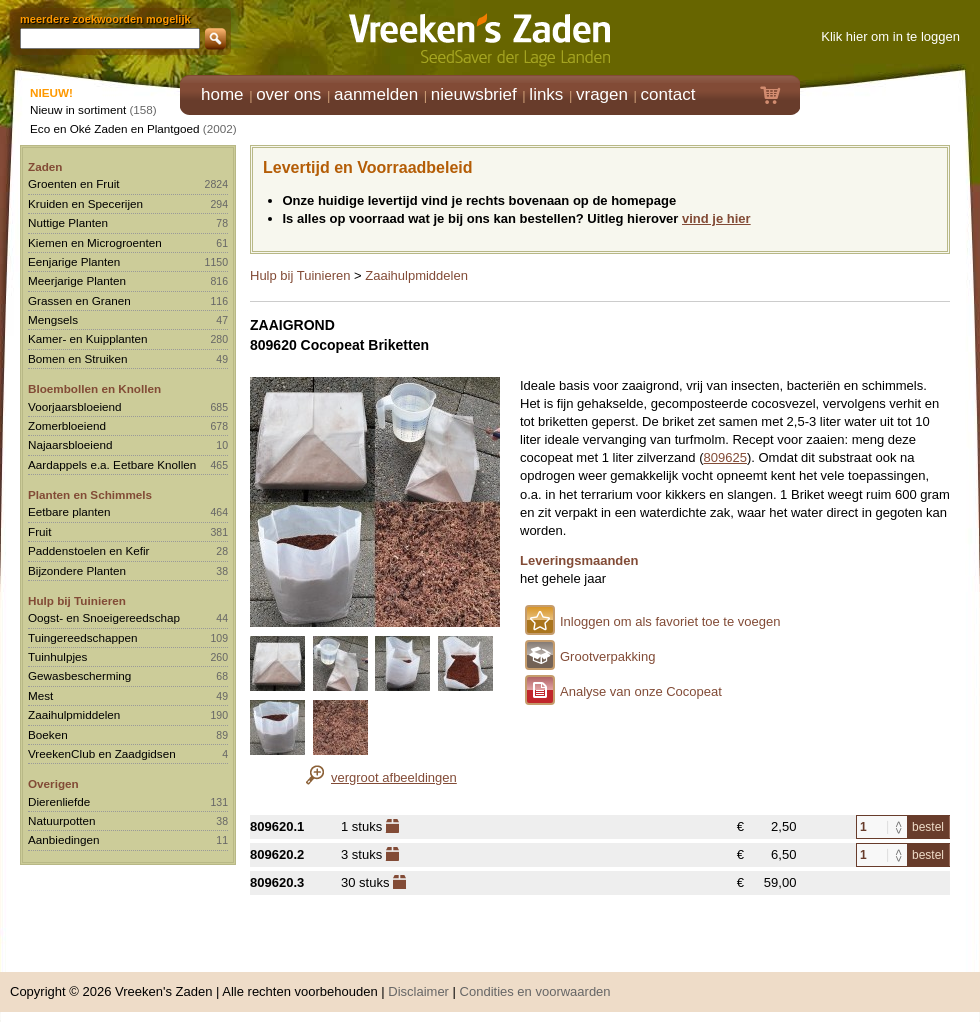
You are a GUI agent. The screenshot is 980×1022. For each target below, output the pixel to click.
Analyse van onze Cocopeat (641, 691)
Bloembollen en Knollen (94, 388)
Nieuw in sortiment (78, 109)
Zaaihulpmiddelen (74, 714)
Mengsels (53, 319)
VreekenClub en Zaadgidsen (102, 753)
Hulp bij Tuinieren (77, 600)
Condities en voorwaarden (535, 991)
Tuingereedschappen (82, 637)
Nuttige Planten (68, 222)
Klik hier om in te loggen (890, 36)
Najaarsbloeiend (70, 444)
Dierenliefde (59, 801)
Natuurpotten (62, 820)
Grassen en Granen (79, 300)
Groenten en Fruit (74, 183)
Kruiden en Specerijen (85, 203)
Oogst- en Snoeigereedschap (104, 617)
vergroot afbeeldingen (394, 777)
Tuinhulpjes (57, 656)
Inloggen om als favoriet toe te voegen (670, 621)
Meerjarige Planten (77, 280)
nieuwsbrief (474, 94)
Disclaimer (418, 991)
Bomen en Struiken (77, 358)
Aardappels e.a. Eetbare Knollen (112, 464)
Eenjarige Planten (74, 261)
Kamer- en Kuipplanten (88, 338)
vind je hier (716, 218)
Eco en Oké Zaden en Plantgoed (115, 128)
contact (668, 94)
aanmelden (376, 94)
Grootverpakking (607, 656)
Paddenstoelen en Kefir (89, 550)
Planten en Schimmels (90, 494)
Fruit (39, 531)
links (546, 94)
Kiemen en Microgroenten (95, 242)
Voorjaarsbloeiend (75, 406)
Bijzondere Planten (77, 570)
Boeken (48, 734)
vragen (602, 94)
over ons (288, 94)
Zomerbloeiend (67, 425)
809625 (725, 457)
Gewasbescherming (79, 675)
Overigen (53, 783)
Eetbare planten (69, 511)
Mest (40, 695)
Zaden (45, 166)
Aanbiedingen (64, 839)
